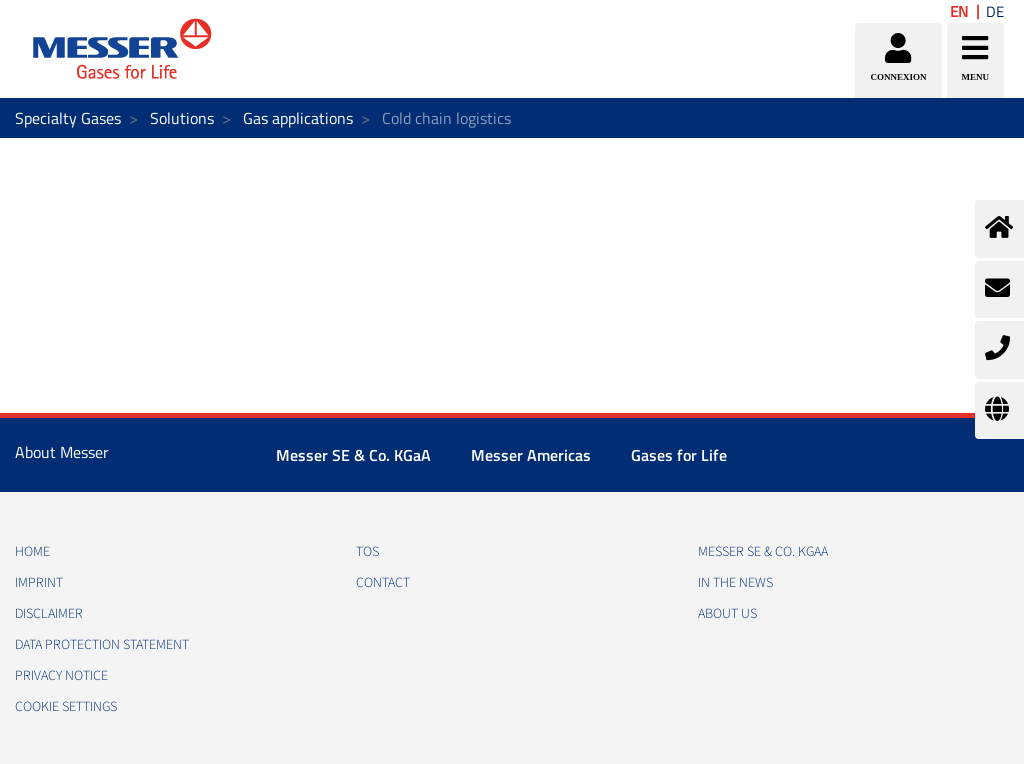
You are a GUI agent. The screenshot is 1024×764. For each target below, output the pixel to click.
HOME (32, 552)
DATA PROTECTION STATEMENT (102, 645)
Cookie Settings (66, 707)
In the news (735, 583)
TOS (367, 552)
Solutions (182, 118)
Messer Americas (531, 455)
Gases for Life (679, 455)
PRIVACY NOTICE (61, 676)
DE (995, 11)
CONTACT (383, 583)
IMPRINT (39, 583)
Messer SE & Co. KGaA (353, 455)
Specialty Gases (68, 118)
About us (727, 614)
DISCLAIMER (49, 614)
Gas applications (298, 118)
